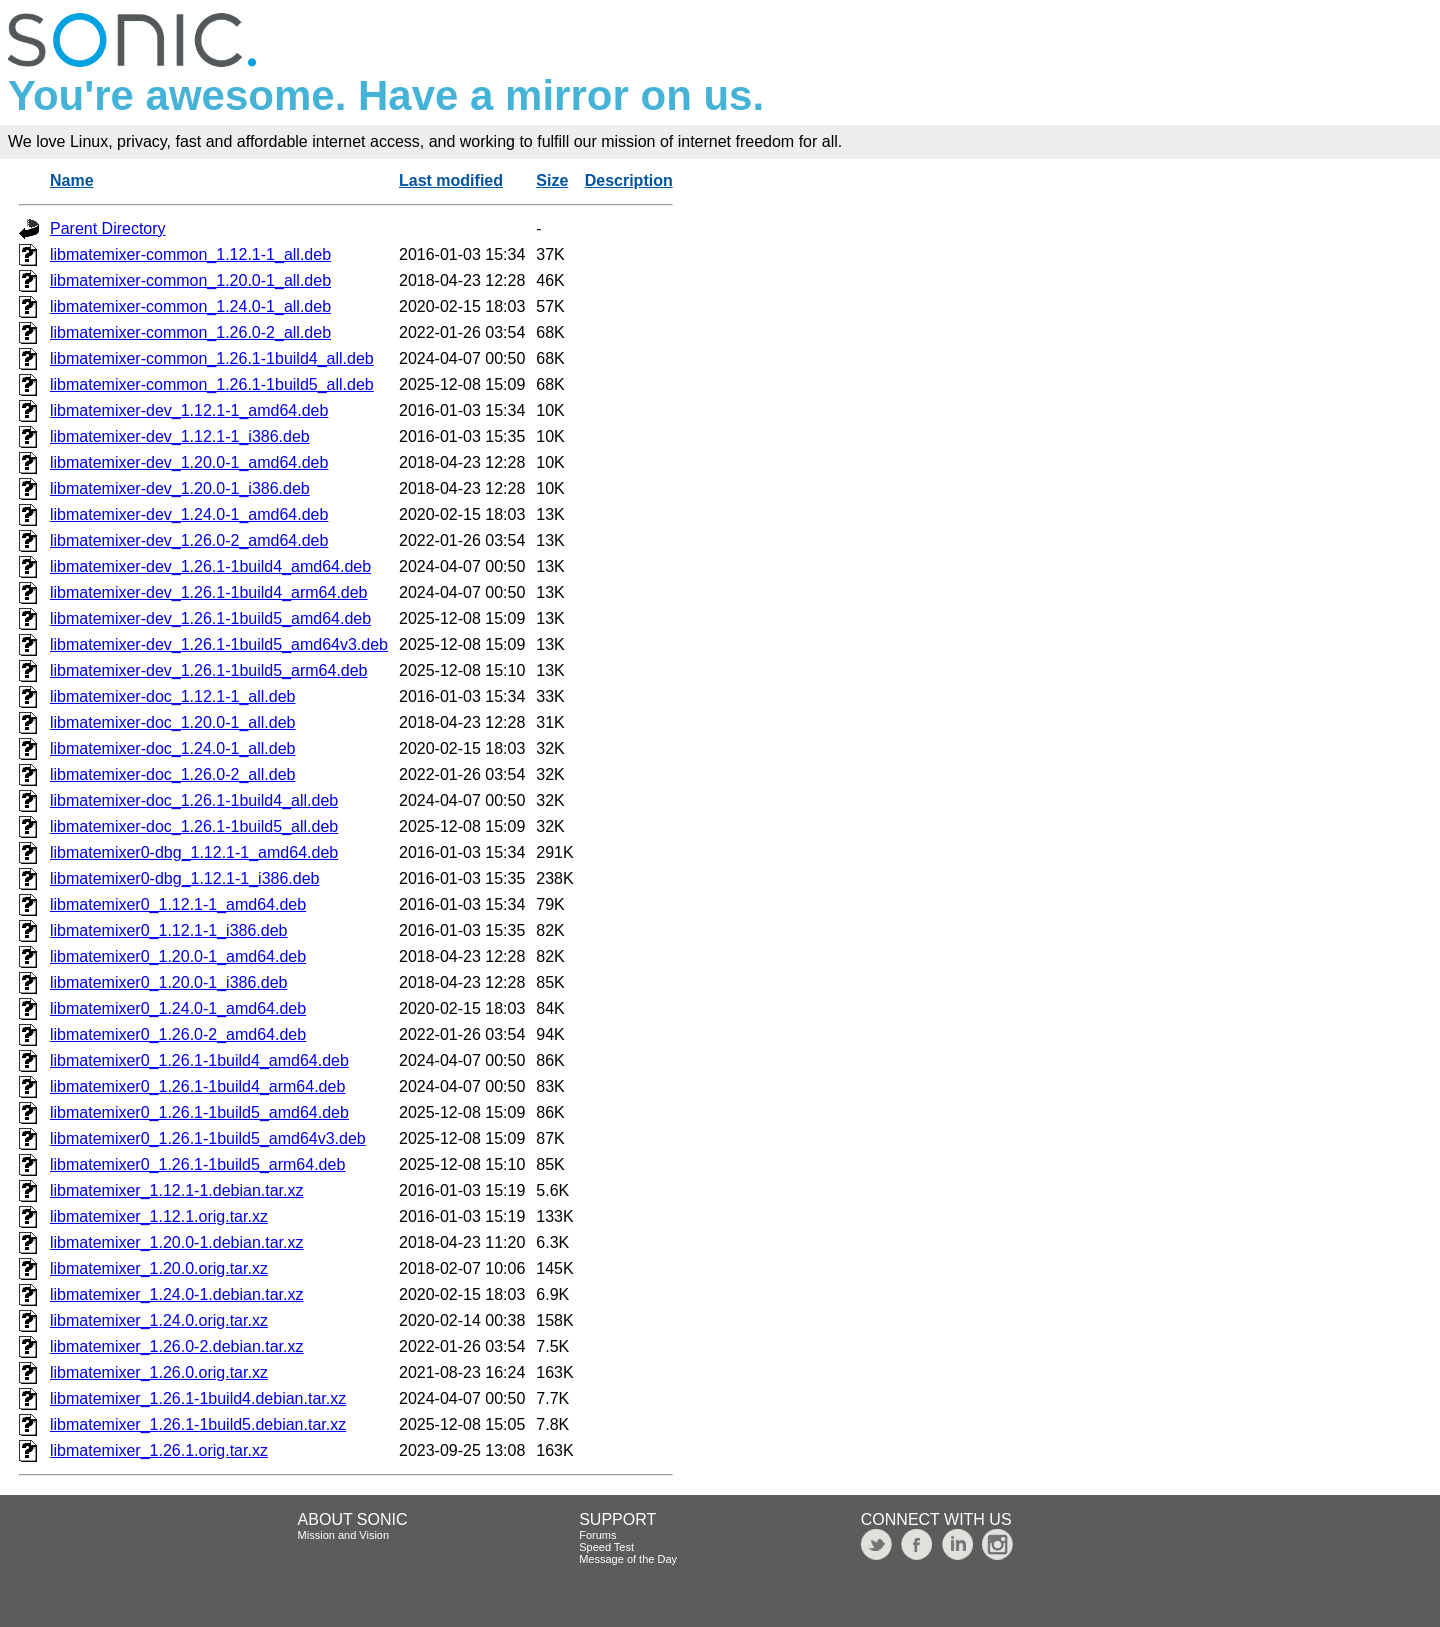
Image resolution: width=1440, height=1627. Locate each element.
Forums (597, 1535)
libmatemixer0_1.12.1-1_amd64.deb (178, 904)
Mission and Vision (344, 1535)
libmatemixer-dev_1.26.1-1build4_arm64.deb (209, 592)
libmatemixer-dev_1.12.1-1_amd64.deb (189, 410)
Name (72, 180)
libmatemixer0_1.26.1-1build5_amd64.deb (199, 1112)
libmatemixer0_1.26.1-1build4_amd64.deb (199, 1060)
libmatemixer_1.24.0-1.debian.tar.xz (176, 1294)
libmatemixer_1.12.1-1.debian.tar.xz (176, 1190)
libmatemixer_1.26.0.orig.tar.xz (159, 1372)
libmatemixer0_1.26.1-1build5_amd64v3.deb (208, 1138)
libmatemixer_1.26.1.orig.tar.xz (159, 1450)
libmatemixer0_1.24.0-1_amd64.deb (178, 1008)
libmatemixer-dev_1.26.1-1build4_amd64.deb (210, 566)
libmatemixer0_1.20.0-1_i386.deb (168, 982)
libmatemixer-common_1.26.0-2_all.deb (190, 332)
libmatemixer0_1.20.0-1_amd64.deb (178, 956)
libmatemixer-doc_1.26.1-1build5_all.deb (194, 826)
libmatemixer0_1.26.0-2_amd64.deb (178, 1034)
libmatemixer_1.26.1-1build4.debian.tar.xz (198, 1398)
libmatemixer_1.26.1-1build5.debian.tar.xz (198, 1424)
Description (629, 180)
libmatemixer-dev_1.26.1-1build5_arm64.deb (209, 670)
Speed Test (606, 1547)
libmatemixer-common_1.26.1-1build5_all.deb (212, 384)
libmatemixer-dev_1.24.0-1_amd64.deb (189, 514)
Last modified (451, 180)
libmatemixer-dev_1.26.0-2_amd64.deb (189, 540)
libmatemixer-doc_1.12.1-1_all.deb (172, 696)
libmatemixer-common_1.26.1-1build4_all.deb (212, 358)
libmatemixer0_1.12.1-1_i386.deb (168, 930)
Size (552, 180)
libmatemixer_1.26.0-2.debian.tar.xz (176, 1346)
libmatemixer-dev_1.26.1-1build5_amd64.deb (210, 618)
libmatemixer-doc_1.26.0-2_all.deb (172, 774)
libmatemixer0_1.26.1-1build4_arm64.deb (197, 1086)
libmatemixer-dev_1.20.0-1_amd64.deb (189, 462)
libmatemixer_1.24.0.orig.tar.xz (159, 1320)
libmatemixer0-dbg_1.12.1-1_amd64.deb (194, 852)
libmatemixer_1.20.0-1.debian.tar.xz (176, 1242)
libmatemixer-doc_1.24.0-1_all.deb (172, 748)
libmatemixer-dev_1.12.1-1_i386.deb (180, 436)
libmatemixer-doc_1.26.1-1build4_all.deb (194, 800)
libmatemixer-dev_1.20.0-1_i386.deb (180, 488)
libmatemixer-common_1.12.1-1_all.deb (190, 254)
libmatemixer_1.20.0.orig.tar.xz (159, 1268)
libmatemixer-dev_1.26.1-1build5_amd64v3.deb (219, 644)
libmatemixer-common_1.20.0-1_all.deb (190, 280)
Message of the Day (628, 1559)
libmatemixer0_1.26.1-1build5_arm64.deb (197, 1164)
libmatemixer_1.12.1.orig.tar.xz (159, 1216)
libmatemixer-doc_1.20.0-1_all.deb (172, 722)
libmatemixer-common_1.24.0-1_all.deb (190, 306)
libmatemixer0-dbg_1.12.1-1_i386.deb (185, 878)
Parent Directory (108, 228)
